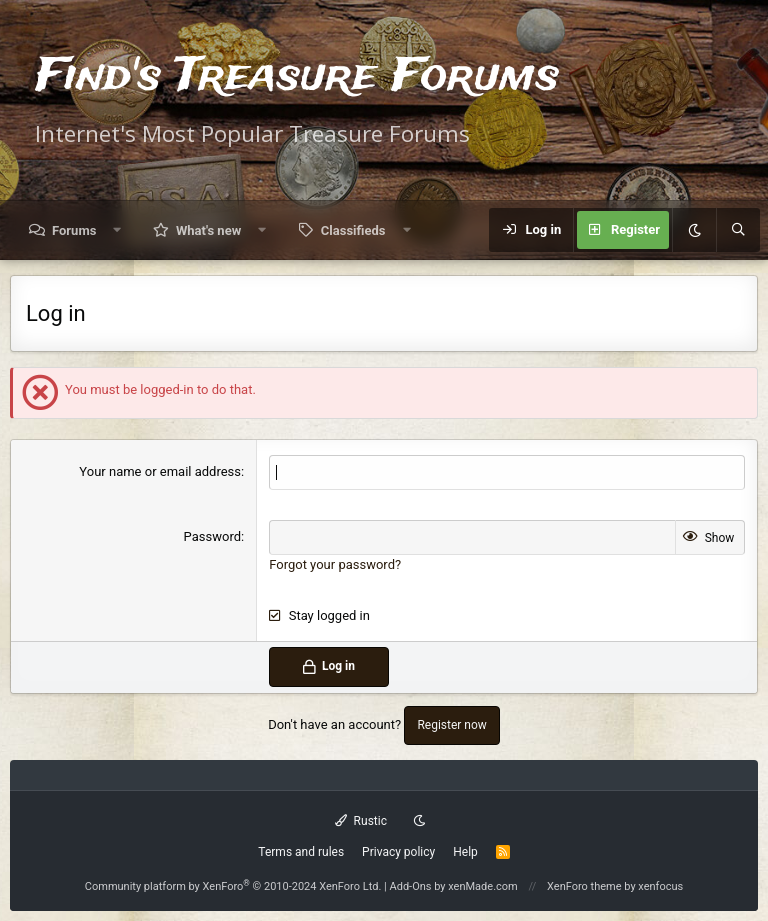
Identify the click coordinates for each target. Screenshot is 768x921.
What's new (208, 230)
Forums (74, 230)
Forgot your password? (335, 564)
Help (465, 852)
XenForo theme (584, 886)
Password (212, 536)
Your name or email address (160, 471)
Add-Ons (411, 886)
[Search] (738, 230)
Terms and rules (301, 852)
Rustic (361, 821)
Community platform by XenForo (233, 886)
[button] (117, 230)
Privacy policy (398, 852)
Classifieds (353, 230)
